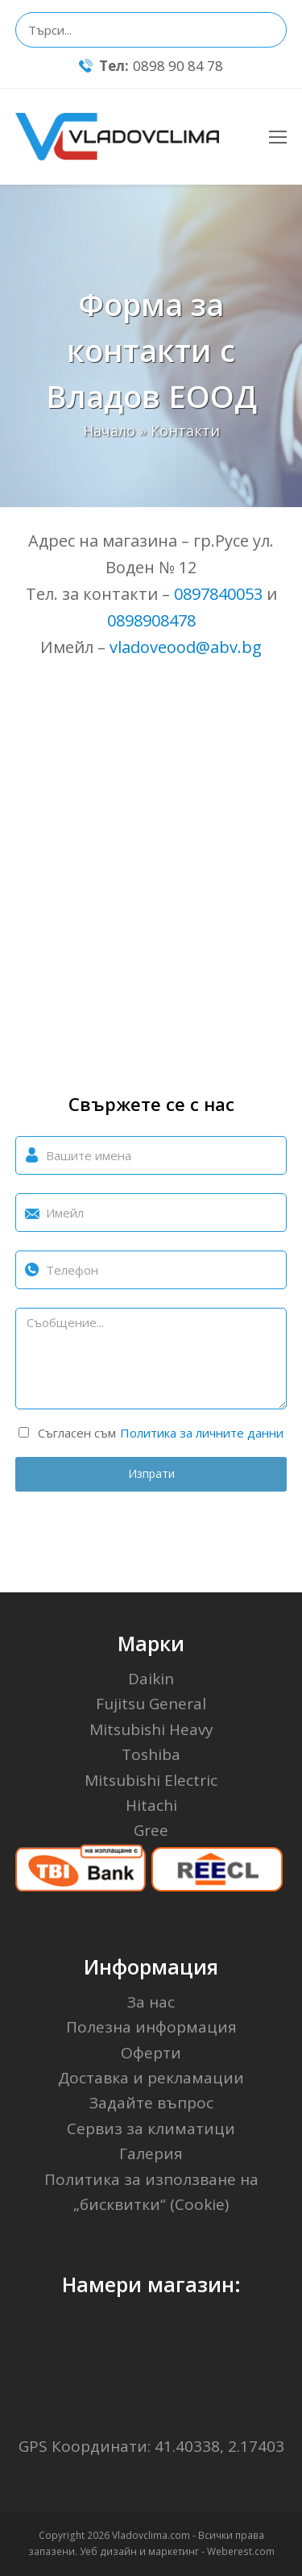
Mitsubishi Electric (151, 1780)
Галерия (151, 2153)
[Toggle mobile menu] (278, 136)
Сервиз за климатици (151, 2128)
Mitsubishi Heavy (151, 1729)
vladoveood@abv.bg (186, 647)
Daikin (151, 1678)
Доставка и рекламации (151, 2077)
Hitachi (151, 1805)
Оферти (151, 2052)
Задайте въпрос (151, 2102)
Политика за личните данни (201, 1433)
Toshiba (151, 1754)
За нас (151, 2001)
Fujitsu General (151, 1703)
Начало (109, 430)
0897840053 (218, 594)
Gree (151, 1830)
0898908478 (151, 620)
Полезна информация (151, 2026)
